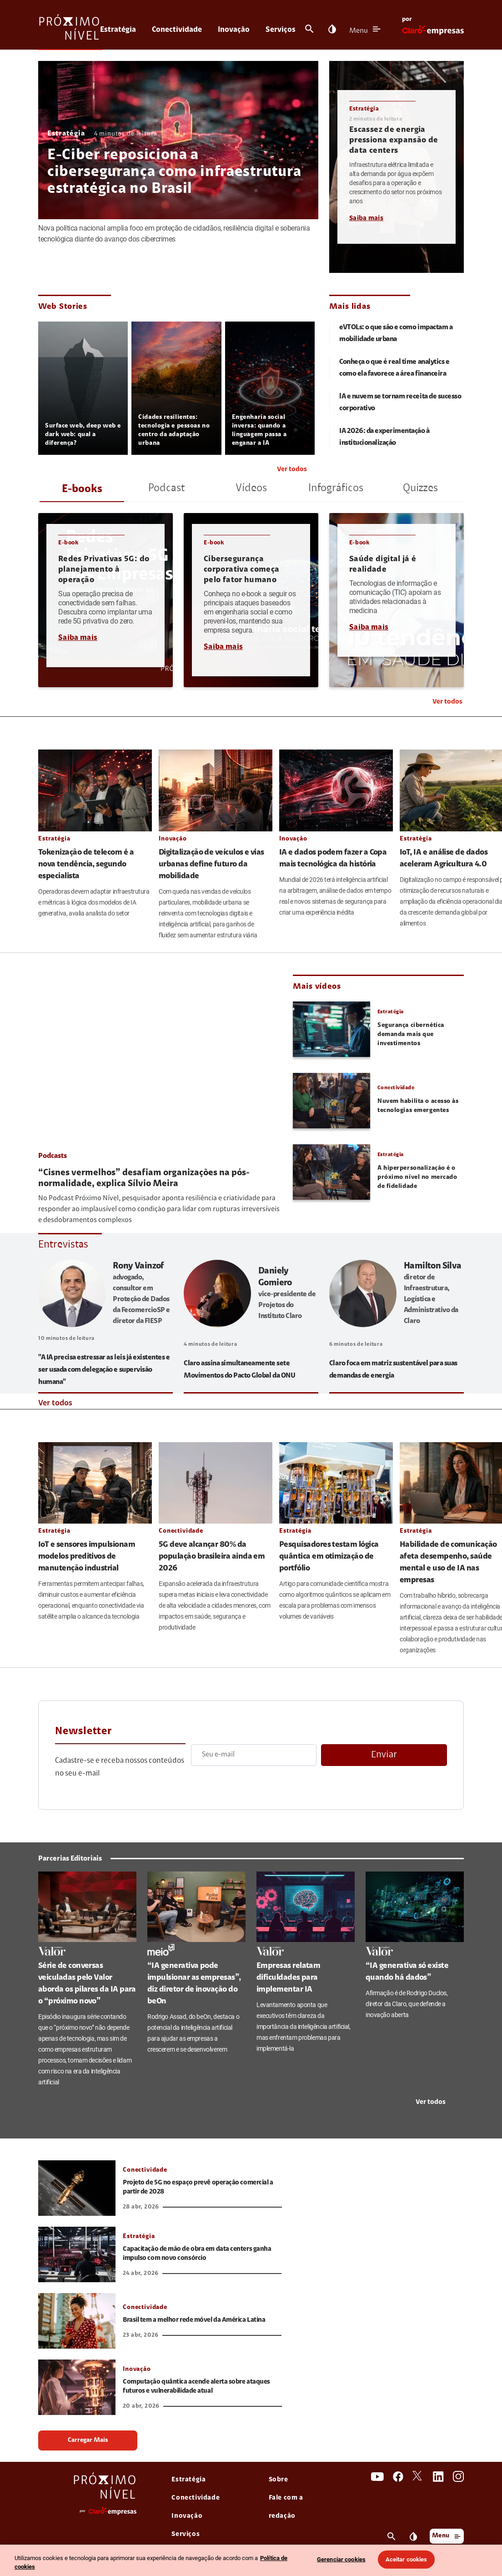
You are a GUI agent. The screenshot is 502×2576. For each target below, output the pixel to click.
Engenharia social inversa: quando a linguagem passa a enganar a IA (259, 430)
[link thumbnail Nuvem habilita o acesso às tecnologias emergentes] (331, 1100)
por (407, 19)
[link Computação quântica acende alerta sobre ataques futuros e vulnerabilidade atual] (76, 2387)
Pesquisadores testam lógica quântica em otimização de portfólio (328, 1557)
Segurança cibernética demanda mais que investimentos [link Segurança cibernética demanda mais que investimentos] (410, 1034)
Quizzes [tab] (420, 488)
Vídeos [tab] (251, 488)
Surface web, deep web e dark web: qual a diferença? (83, 435)
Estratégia (118, 30)
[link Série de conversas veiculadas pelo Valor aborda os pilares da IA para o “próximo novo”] (87, 1906)
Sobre (278, 2479)
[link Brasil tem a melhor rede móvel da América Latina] (76, 2321)
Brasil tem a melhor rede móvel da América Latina (194, 2320)
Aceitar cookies (406, 2559)
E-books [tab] (82, 489)
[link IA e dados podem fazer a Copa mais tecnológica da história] (336, 790)
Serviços (281, 30)
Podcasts (52, 1156)
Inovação (234, 30)
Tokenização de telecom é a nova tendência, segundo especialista (86, 864)
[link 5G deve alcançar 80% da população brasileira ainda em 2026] (215, 1482)
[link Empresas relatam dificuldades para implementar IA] (305, 1906)
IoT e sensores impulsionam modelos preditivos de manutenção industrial (86, 1557)
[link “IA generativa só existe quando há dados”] (415, 1906)
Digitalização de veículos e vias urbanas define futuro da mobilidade (211, 864)
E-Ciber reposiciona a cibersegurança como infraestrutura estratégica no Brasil (174, 172)
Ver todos (292, 469)
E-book (68, 543)
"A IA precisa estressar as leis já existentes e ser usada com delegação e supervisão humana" (104, 1370)
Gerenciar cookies (341, 2559)
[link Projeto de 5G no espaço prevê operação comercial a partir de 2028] (76, 2188)
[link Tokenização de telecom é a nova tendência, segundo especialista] (95, 790)
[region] (251, 2560)
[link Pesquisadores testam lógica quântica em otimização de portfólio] (336, 1482)
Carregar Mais (88, 2440)
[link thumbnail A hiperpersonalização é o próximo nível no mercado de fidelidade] (331, 1172)
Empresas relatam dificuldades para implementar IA (288, 1978)
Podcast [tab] (166, 488)
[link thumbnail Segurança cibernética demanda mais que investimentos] (331, 1029)
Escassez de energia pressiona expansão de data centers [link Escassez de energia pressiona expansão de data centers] (393, 140)
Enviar (384, 1755)
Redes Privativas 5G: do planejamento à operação (103, 569)
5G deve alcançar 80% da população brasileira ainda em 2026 (212, 1557)
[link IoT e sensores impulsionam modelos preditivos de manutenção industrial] (95, 1482)
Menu (358, 31)
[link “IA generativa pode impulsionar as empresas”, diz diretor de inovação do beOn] (196, 1906)
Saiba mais (366, 218)
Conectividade (177, 30)
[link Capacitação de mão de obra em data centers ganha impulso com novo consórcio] (76, 2254)
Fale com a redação (286, 2507)
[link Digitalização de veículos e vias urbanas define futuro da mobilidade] (215, 790)
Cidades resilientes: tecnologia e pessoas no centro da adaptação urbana (174, 430)
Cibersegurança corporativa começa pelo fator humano (241, 569)
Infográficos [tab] (335, 488)
